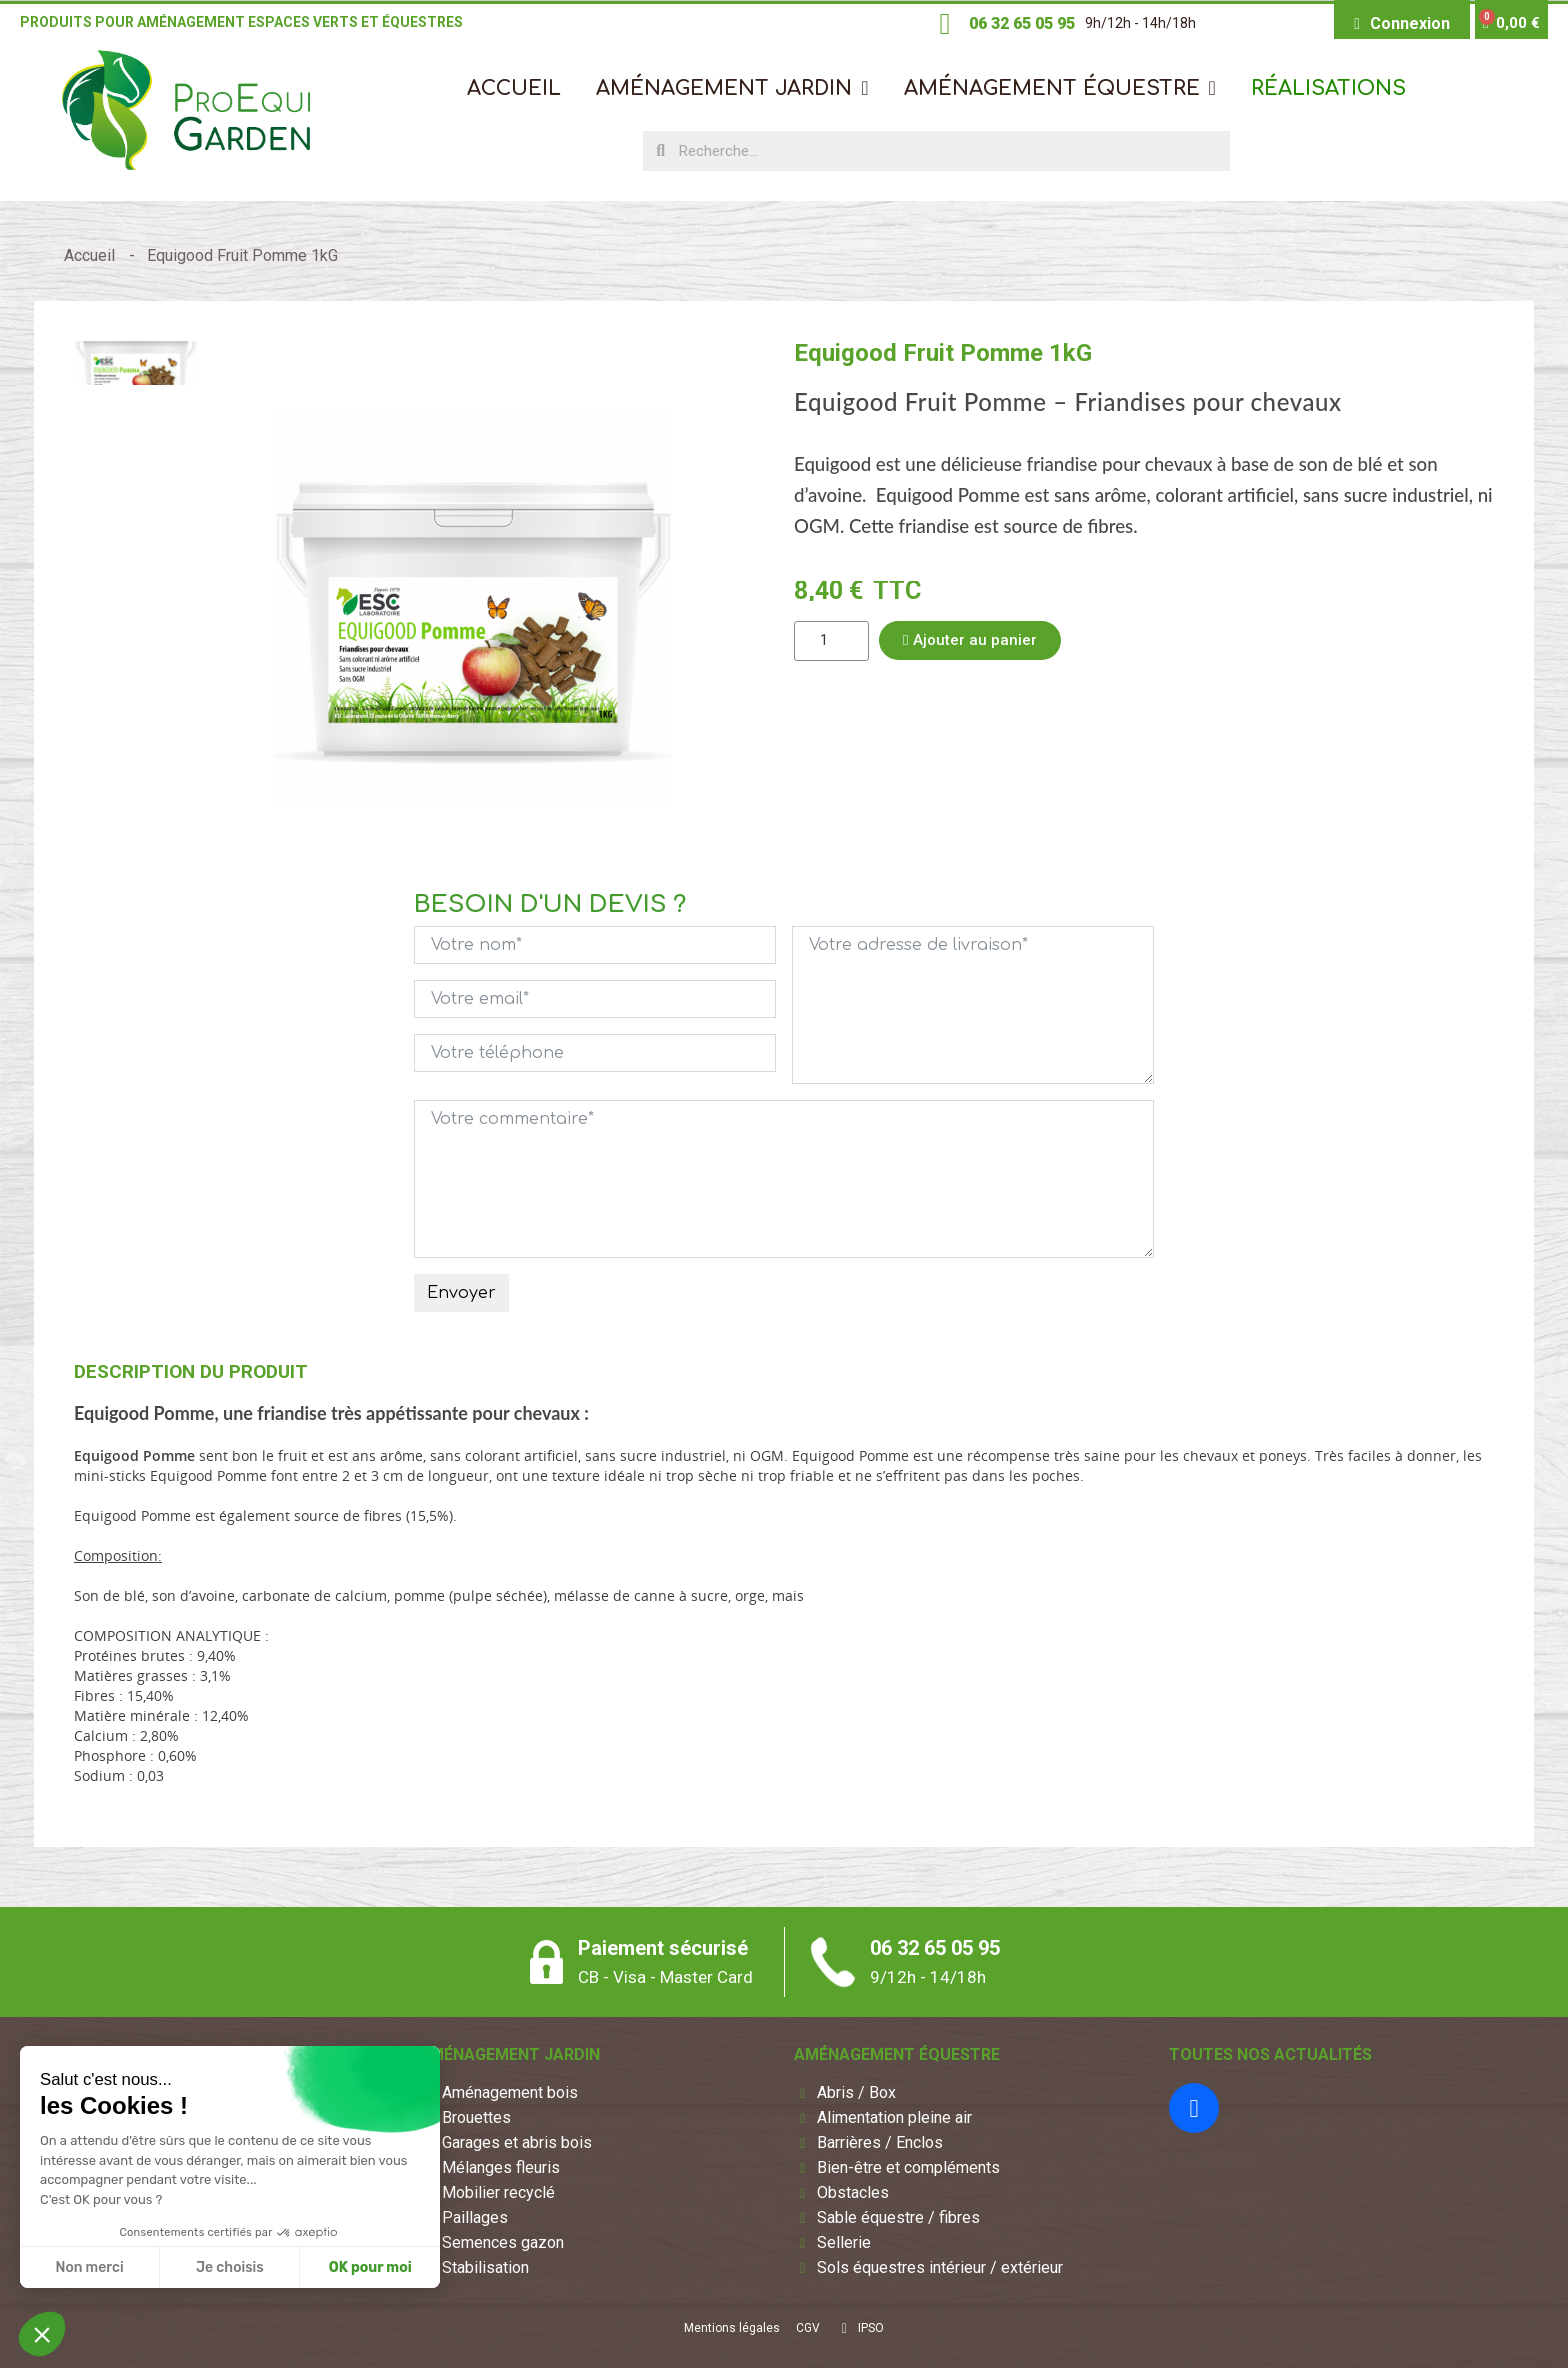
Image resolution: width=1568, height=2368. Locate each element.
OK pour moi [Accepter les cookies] (370, 2267)
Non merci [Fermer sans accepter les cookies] (89, 2267)
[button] (732, 88)
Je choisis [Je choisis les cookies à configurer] (230, 2267)
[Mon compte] (1402, 24)
